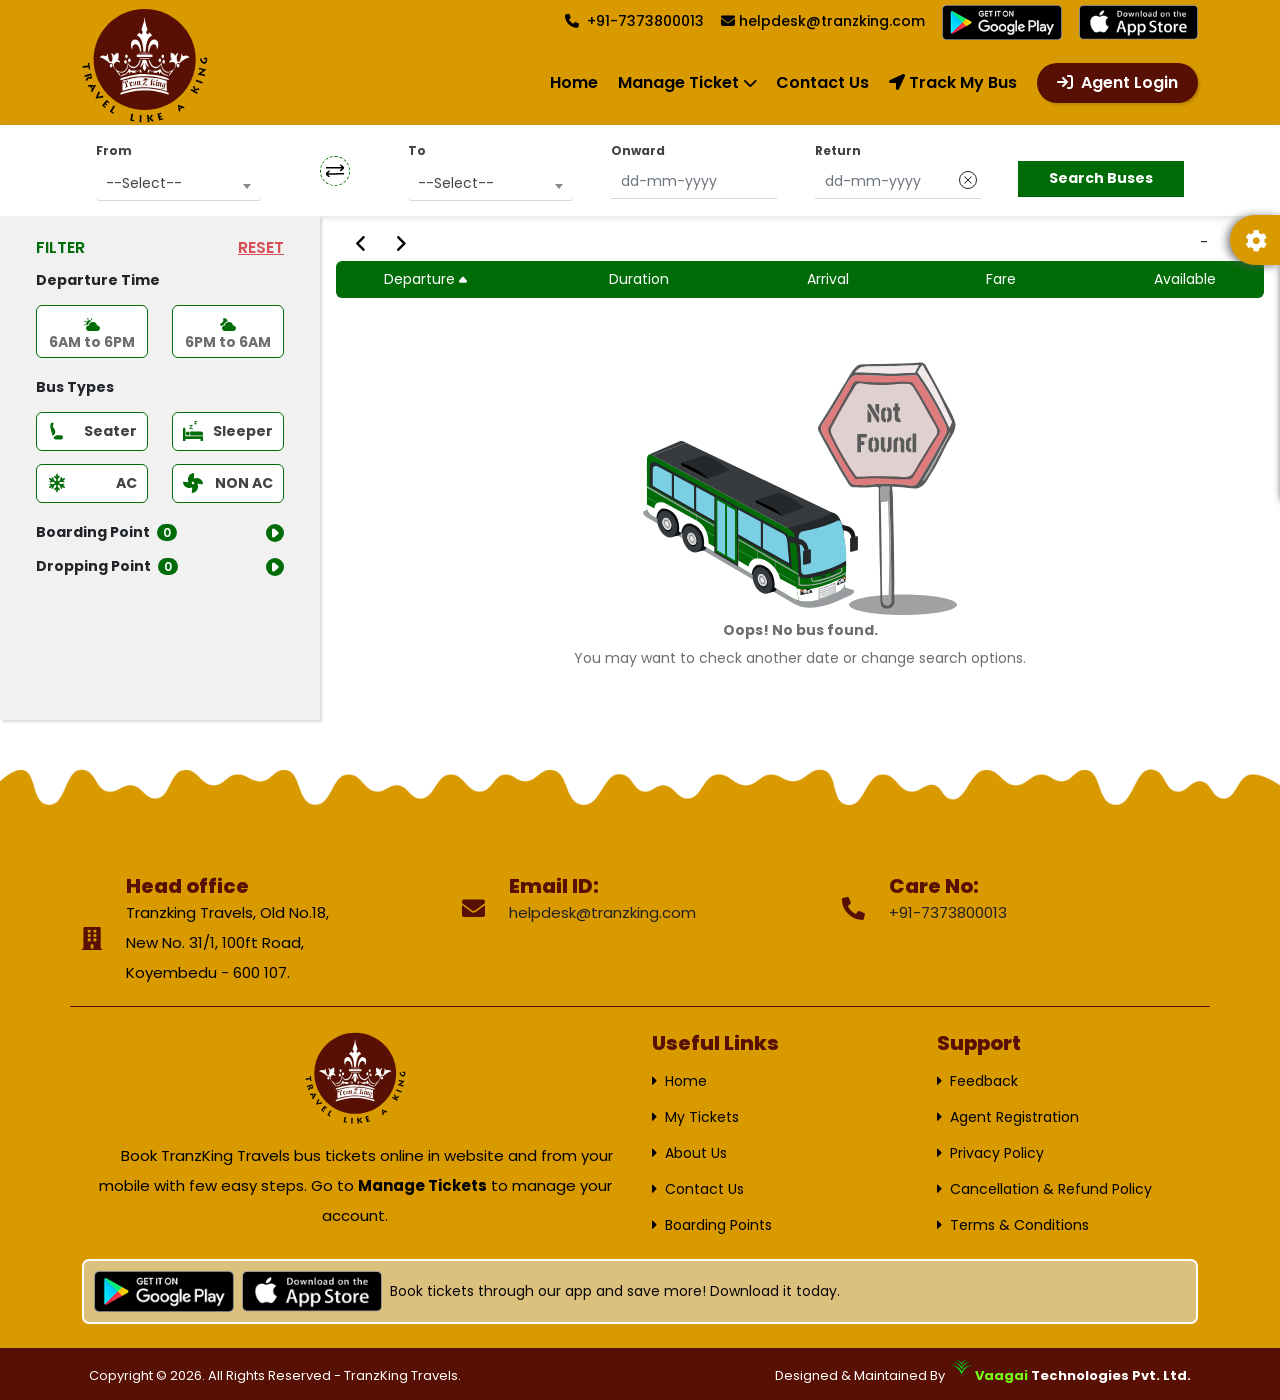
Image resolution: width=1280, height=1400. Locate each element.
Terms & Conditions (1019, 1225)
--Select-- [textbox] (144, 183)
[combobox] (179, 183)
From (114, 150)
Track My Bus (953, 82)
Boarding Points (718, 1225)
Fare (1001, 279)
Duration (639, 279)
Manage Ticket (678, 82)
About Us (696, 1153)
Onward (638, 150)
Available (1185, 279)
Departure (427, 279)
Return (838, 150)
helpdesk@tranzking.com (832, 21)
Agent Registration (1014, 1117)
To (417, 150)
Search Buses (1101, 178)
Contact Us (822, 82)
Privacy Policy (997, 1153)
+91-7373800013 (634, 21)
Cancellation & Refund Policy (1051, 1189)
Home (574, 82)
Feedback (984, 1081)
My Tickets (702, 1117)
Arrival (828, 279)
